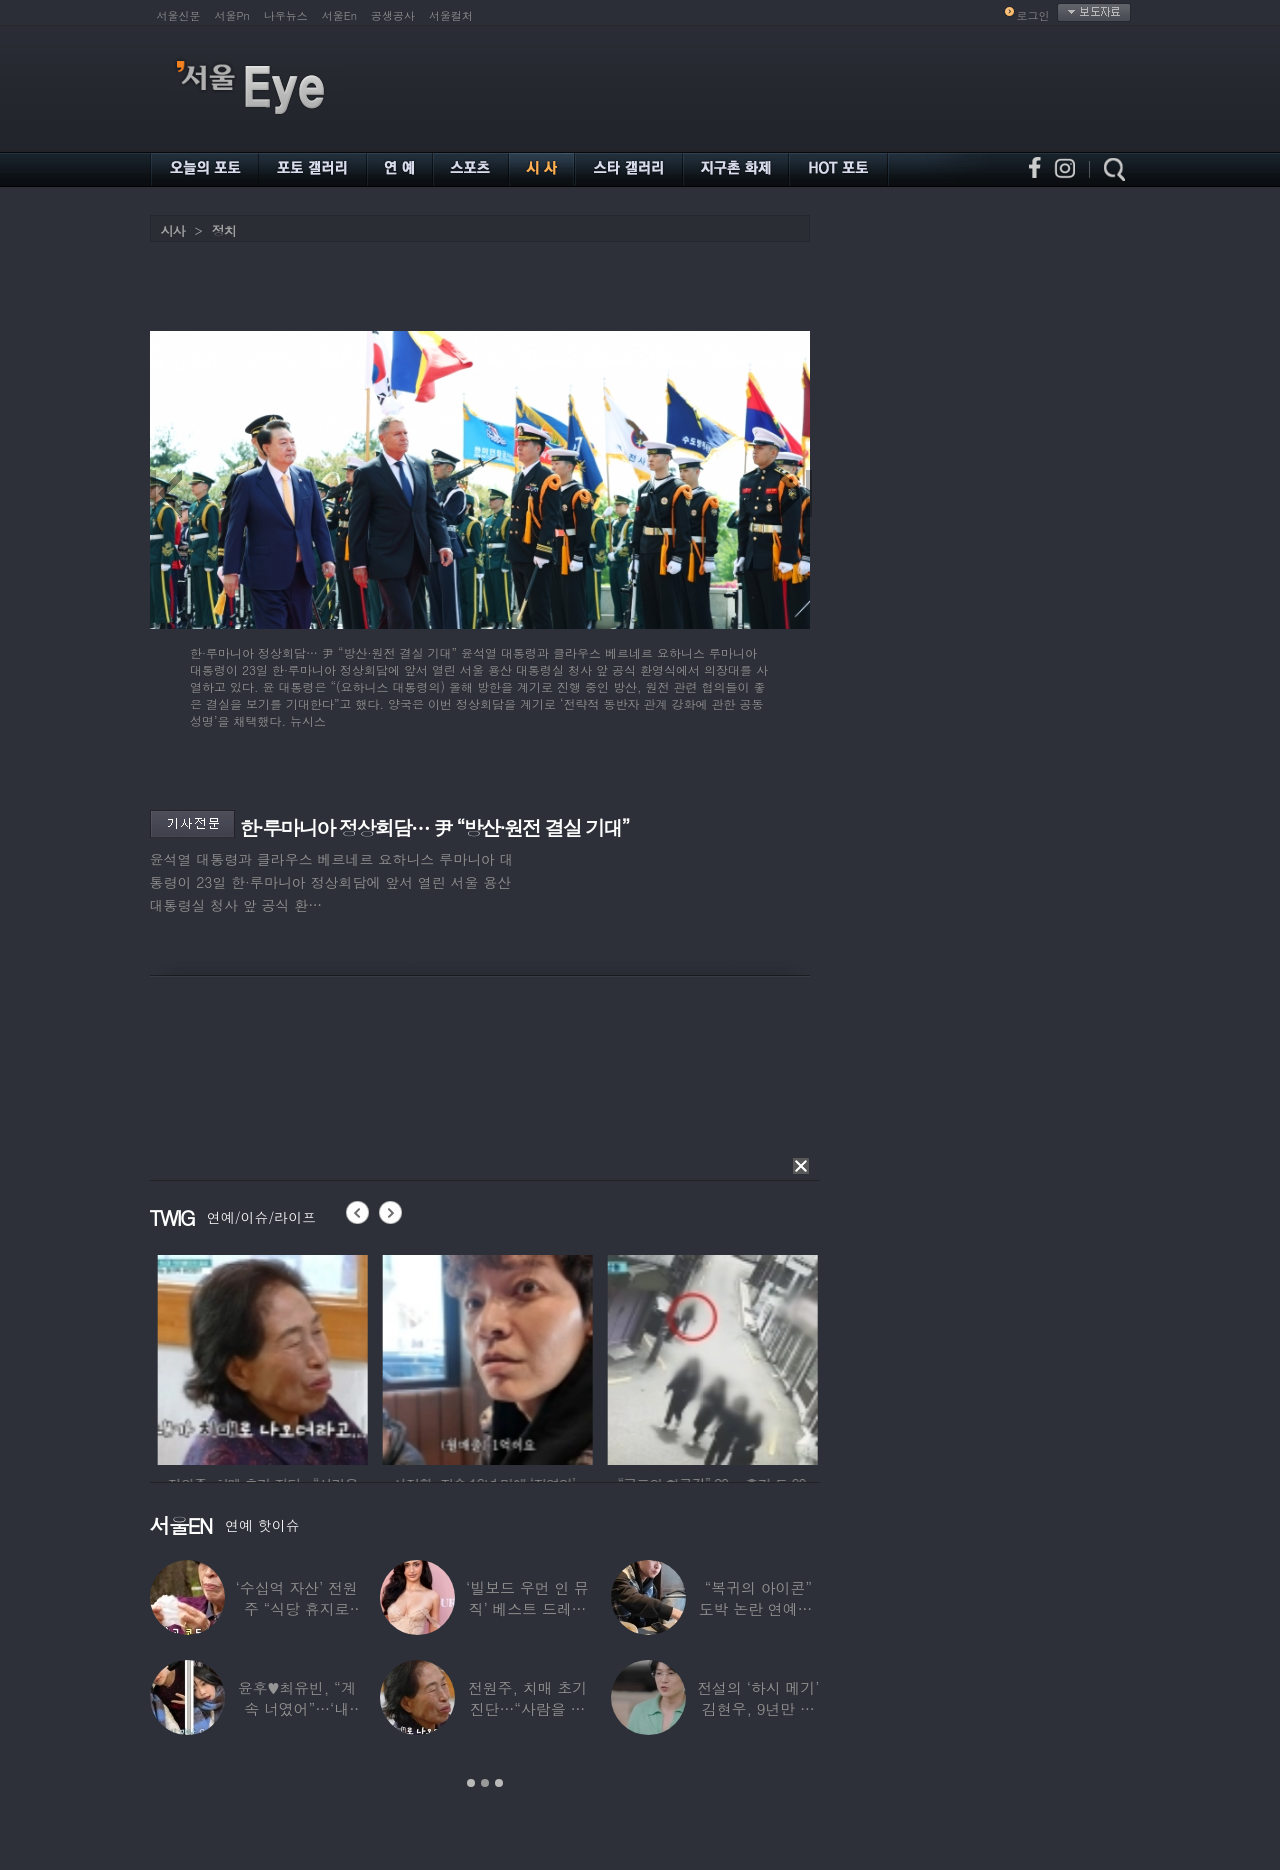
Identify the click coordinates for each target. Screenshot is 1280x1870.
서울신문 (179, 15)
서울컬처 (451, 15)
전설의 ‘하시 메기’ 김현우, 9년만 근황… (758, 1708)
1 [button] (471, 1783)
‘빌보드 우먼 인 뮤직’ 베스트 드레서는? (527, 1608)
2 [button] (485, 1783)
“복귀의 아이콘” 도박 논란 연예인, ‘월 (757, 1608)
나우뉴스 (286, 15)
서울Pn (232, 15)
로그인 (1033, 15)
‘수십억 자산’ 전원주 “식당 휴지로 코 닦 (296, 1608)
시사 (173, 230)
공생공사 (393, 15)
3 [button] (499, 1783)
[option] (307, 1357)
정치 (224, 230)
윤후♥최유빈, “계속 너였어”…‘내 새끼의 (296, 1708)
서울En (339, 15)
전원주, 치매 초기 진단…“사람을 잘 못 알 (526, 1708)
